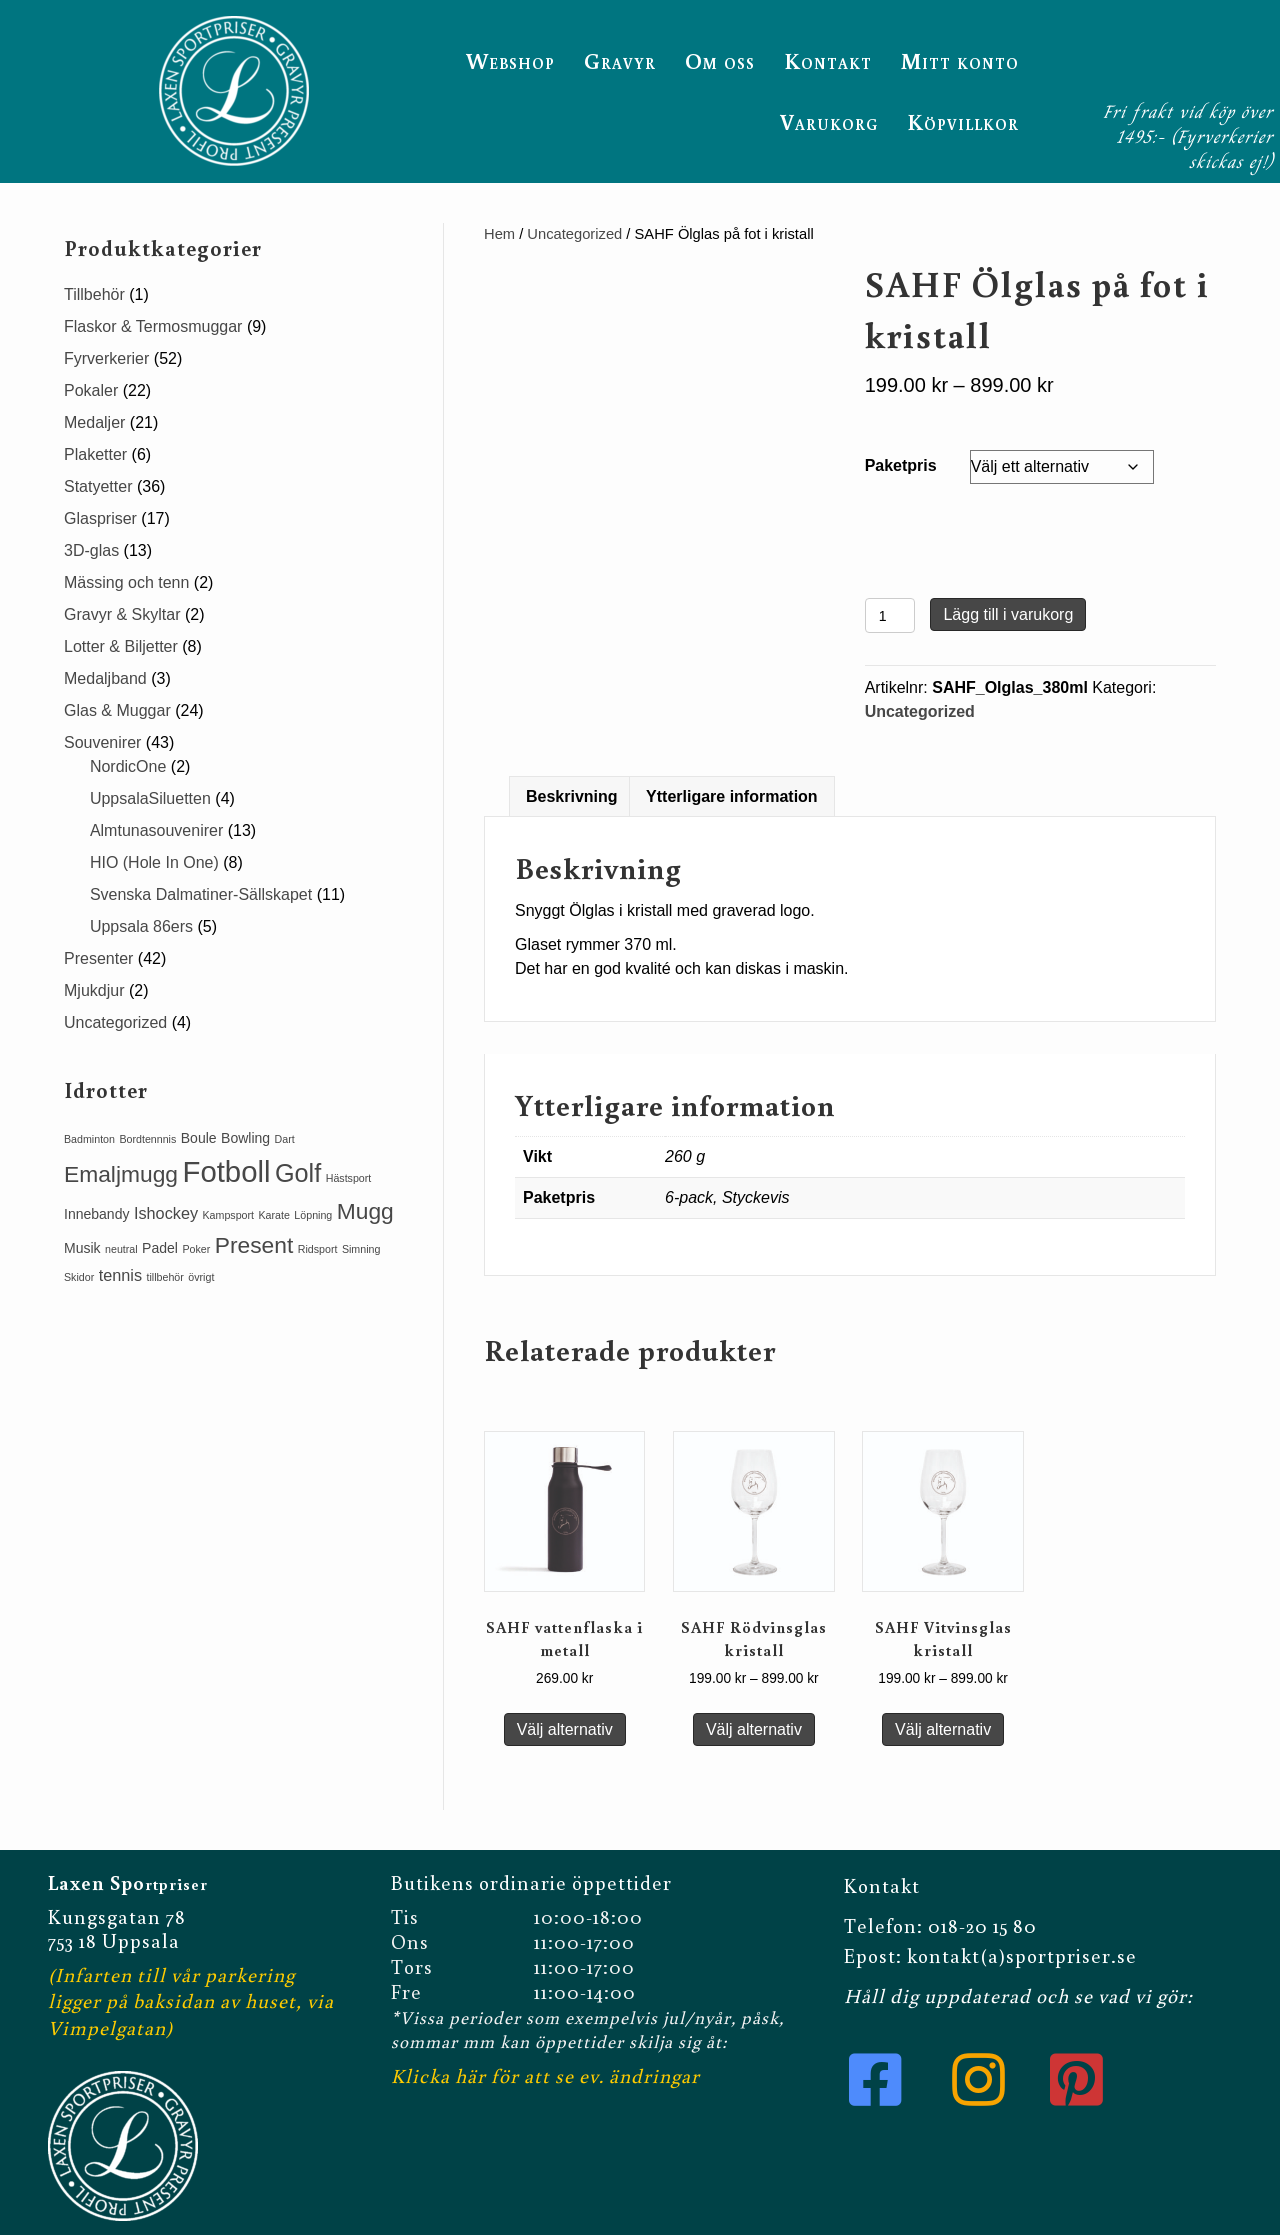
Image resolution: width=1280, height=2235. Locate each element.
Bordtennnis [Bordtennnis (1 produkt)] (147, 1139)
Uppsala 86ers (141, 926)
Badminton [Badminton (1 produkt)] (89, 1139)
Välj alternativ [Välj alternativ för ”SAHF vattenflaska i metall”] (565, 1729)
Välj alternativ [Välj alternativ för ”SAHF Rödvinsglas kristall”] (754, 1729)
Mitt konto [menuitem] (960, 60)
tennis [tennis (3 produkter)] (120, 1275)
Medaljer (94, 422)
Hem (499, 234)
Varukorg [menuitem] (829, 121)
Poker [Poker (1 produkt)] (196, 1249)
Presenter (98, 958)
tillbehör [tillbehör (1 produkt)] (165, 1277)
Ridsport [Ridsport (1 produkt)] (318, 1249)
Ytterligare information (732, 796)
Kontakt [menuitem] (828, 60)
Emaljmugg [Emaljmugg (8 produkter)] (121, 1174)
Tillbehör (94, 294)
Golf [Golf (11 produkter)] (298, 1173)
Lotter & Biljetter (121, 646)
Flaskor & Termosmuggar (153, 326)
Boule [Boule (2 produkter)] (199, 1138)
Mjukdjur (94, 990)
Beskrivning (572, 796)
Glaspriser (100, 518)
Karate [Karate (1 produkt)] (274, 1215)
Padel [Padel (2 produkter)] (160, 1248)
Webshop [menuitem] (510, 60)
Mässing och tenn (126, 582)
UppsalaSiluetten (150, 798)
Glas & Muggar (117, 710)
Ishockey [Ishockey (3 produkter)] (166, 1213)
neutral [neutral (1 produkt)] (121, 1249)
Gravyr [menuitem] (620, 60)
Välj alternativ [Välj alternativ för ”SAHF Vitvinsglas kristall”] (943, 1729)
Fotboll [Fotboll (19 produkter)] (226, 1171)
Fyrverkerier (106, 358)
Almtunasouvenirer (156, 830)
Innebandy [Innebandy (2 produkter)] (96, 1214)
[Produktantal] (890, 615)
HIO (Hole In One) (154, 862)
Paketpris (901, 465)
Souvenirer (102, 742)
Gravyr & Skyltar (122, 614)
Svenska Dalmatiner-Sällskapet (201, 894)
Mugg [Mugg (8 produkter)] (365, 1211)
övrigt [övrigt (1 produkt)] (201, 1277)
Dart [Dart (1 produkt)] (285, 1139)
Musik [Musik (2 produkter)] (82, 1248)
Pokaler (91, 390)
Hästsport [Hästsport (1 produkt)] (349, 1178)
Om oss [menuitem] (720, 60)
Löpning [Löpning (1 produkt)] (313, 1215)
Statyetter (98, 486)
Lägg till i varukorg (1008, 614)
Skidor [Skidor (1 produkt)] (79, 1277)
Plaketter (95, 454)
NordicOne (128, 766)
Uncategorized (574, 234)
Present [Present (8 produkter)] (254, 1245)
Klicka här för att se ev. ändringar (545, 2075)
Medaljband (105, 678)
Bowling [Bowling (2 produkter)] (245, 1138)
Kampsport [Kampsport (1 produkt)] (229, 1215)
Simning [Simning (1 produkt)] (361, 1249)
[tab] (572, 796)
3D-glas (91, 550)
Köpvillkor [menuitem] (963, 121)
